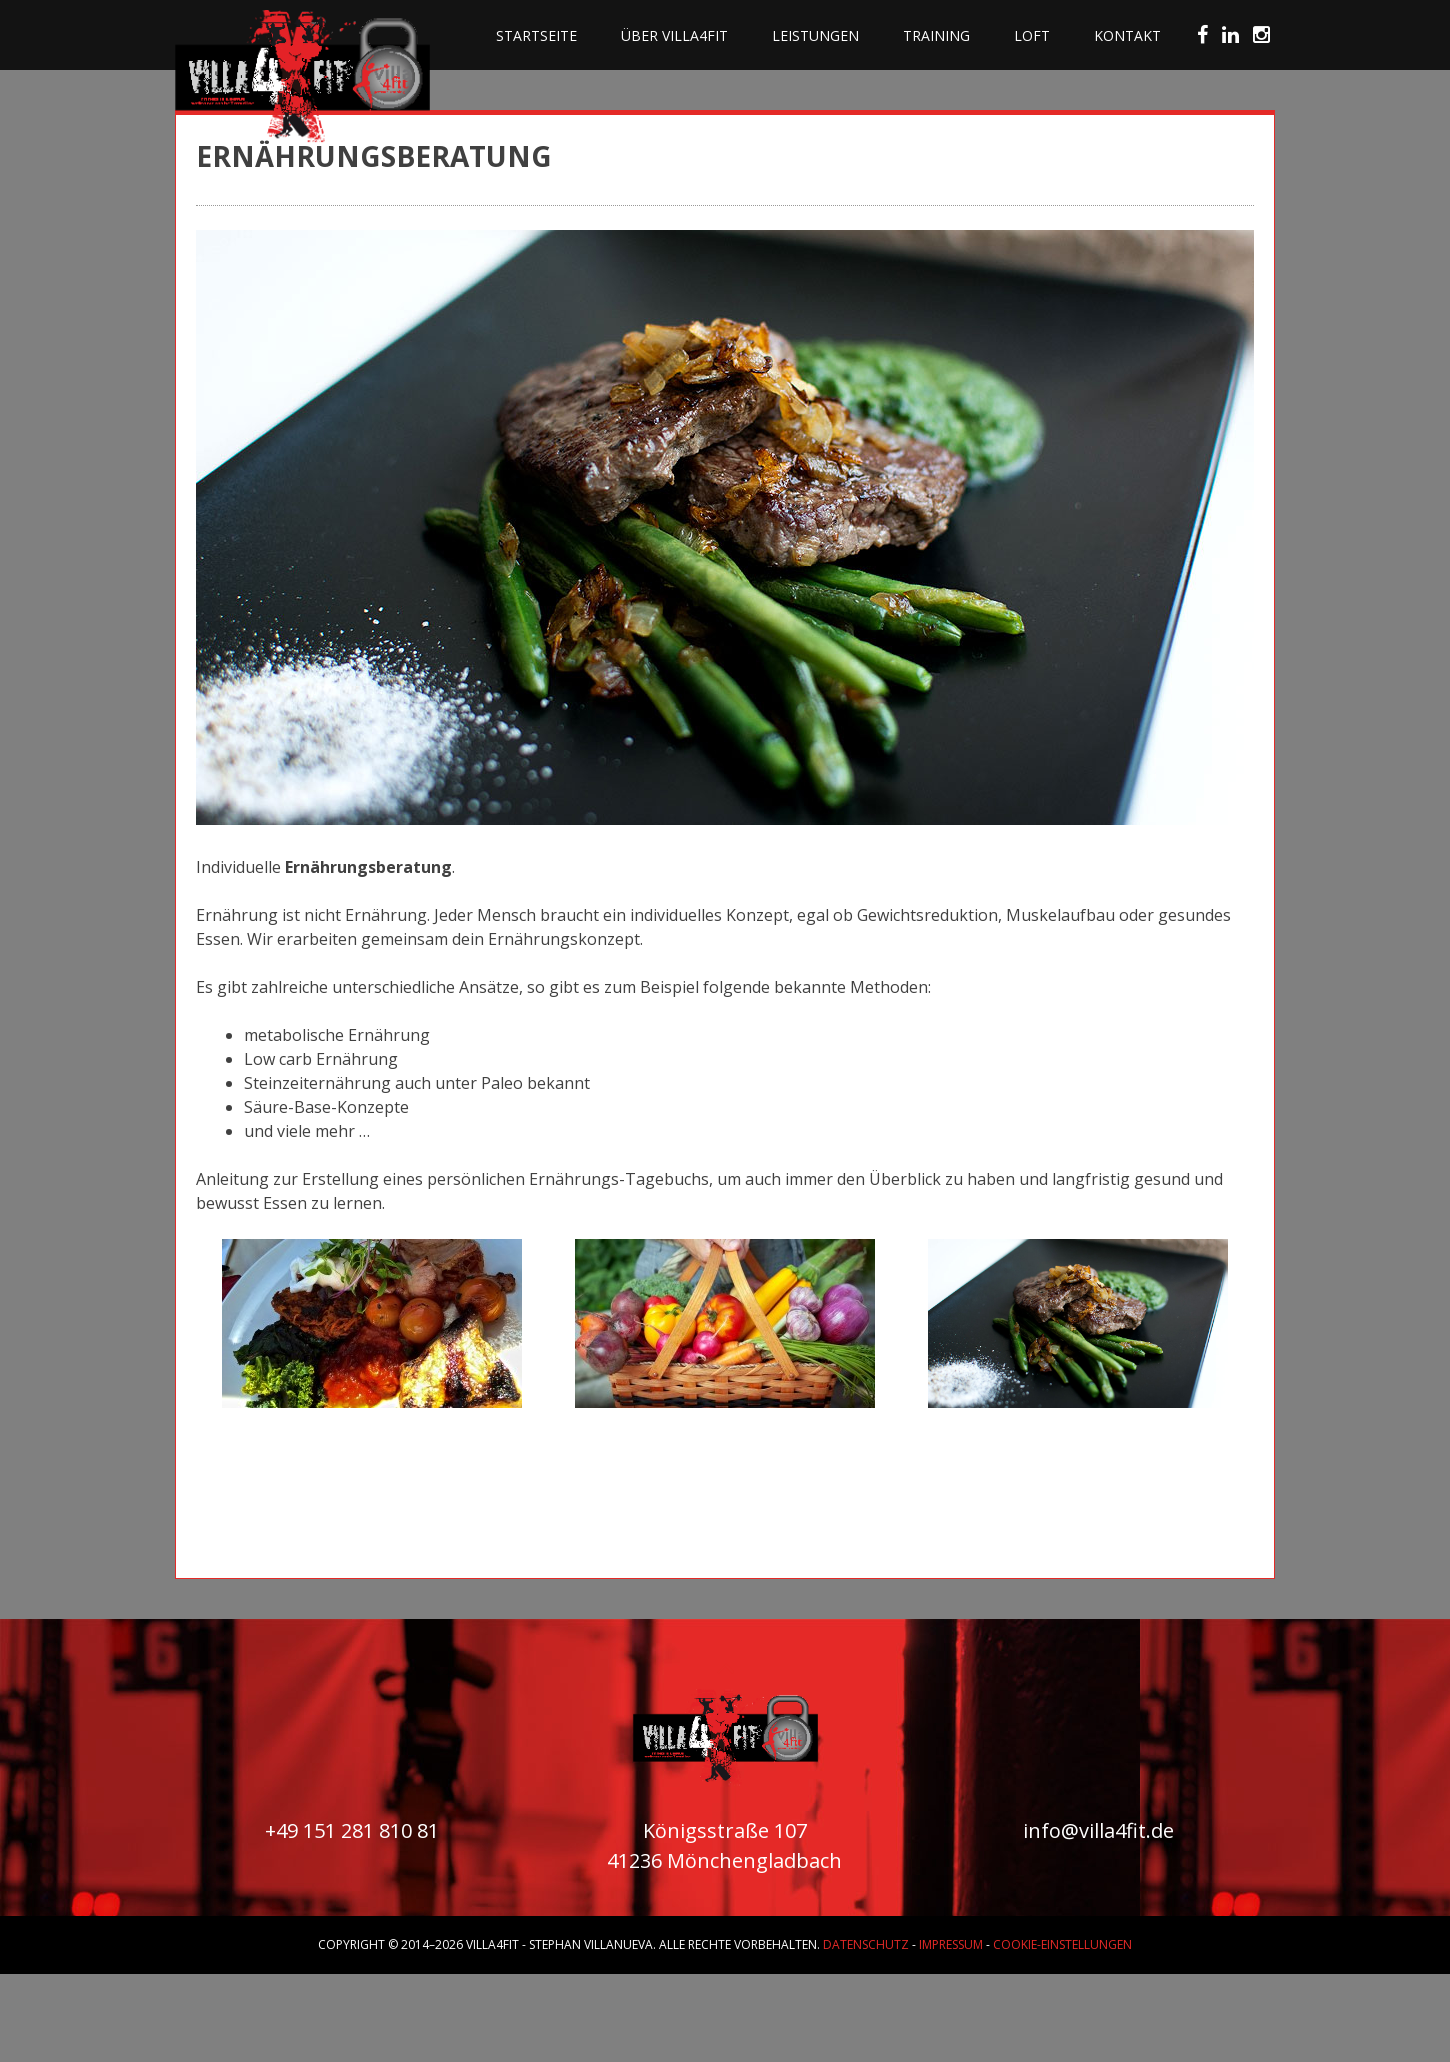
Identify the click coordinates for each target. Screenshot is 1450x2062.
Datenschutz (866, 1944)
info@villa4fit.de (1098, 1830)
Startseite (536, 35)
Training (936, 35)
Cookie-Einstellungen (1062, 1944)
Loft (1032, 35)
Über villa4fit (674, 35)
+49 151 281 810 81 (352, 1830)
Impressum (951, 1944)
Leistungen (815, 35)
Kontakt (1127, 35)
